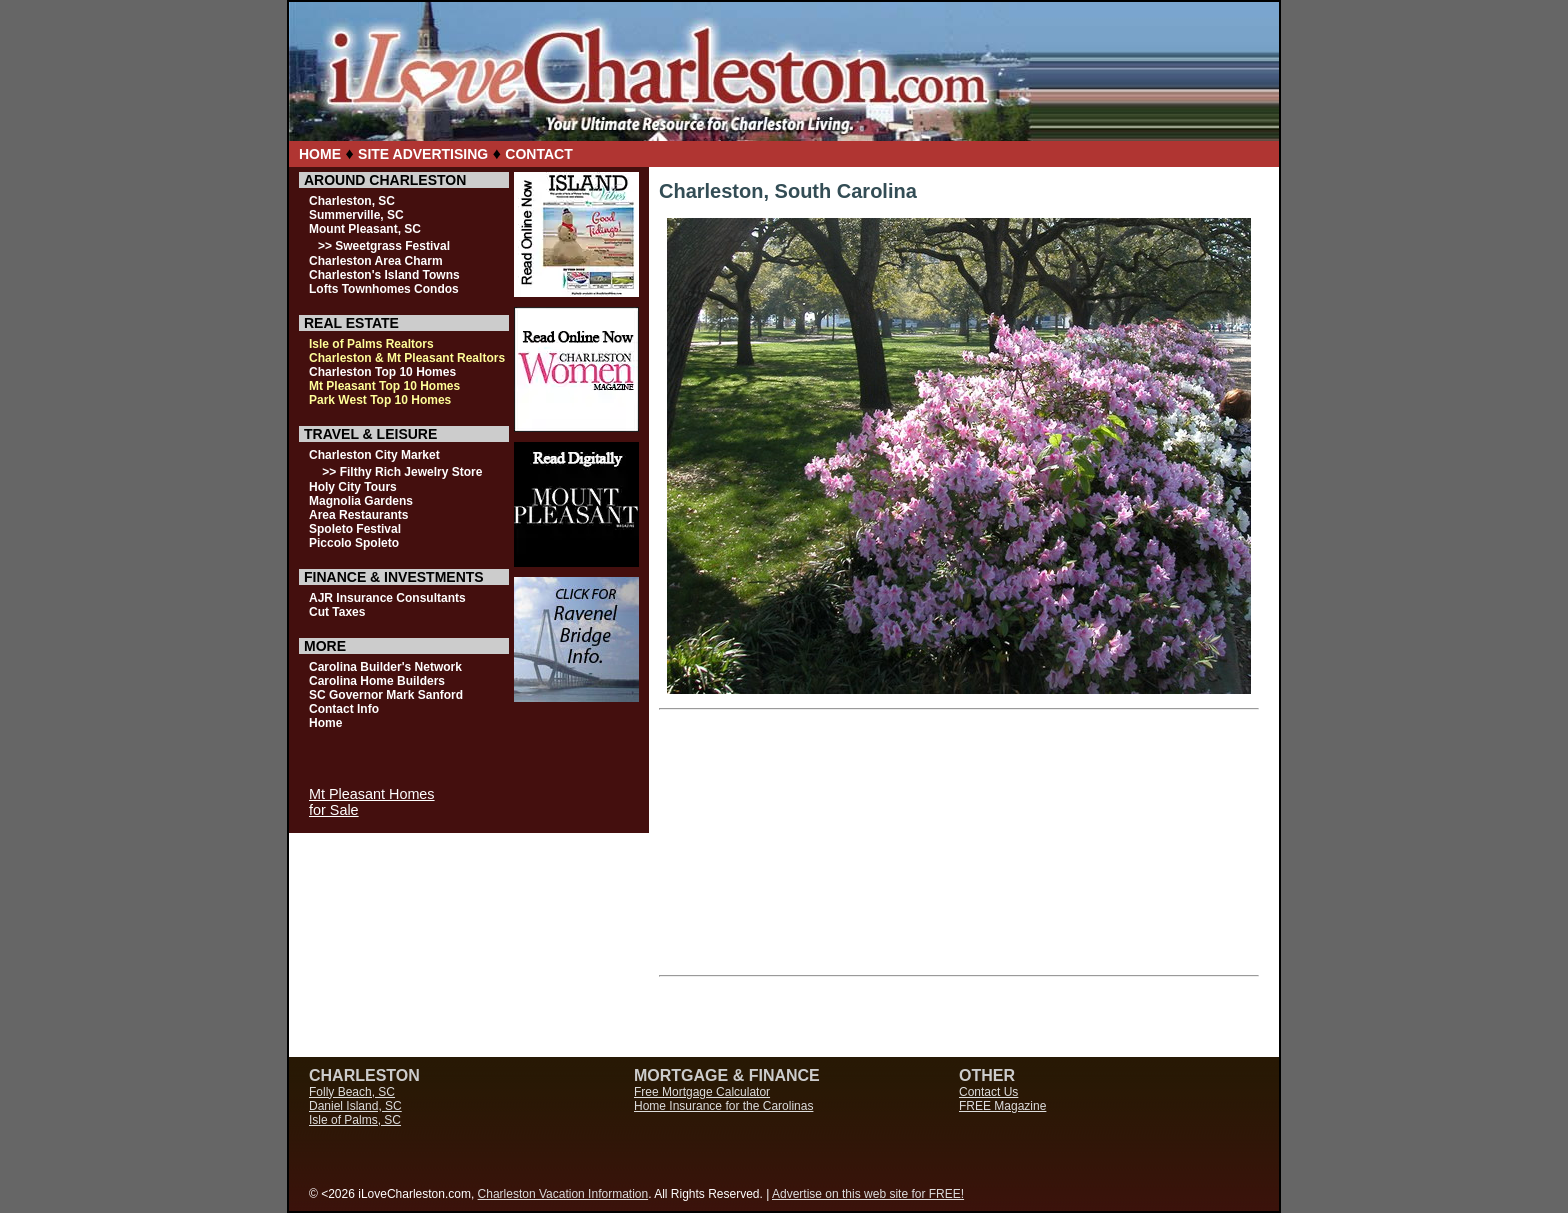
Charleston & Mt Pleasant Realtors (407, 358)
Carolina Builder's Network (385, 667)
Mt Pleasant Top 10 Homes (384, 386)
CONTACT (538, 154)
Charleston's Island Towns (384, 275)
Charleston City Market (374, 455)
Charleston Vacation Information (563, 1194)
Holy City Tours (353, 487)
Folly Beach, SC (352, 1092)
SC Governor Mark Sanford (386, 695)
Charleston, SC (352, 201)
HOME (320, 154)
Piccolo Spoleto (354, 543)
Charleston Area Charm (376, 261)
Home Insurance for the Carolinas (723, 1106)
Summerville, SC (356, 215)
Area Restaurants (358, 515)
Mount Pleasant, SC (365, 229)
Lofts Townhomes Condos (384, 289)
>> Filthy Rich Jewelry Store (402, 472)
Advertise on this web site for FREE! (868, 1194)
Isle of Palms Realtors (371, 344)
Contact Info (344, 709)
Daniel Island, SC (355, 1106)
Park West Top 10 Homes (380, 400)
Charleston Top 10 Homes (382, 372)
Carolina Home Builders (377, 681)
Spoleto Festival (355, 529)
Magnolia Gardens (361, 501)
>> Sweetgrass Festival (384, 246)
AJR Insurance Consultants (387, 598)
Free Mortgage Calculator (702, 1092)
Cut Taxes (337, 612)
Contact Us (988, 1092)
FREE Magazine (1002, 1106)
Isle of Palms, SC (355, 1120)
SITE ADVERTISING (423, 154)
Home (325, 723)
